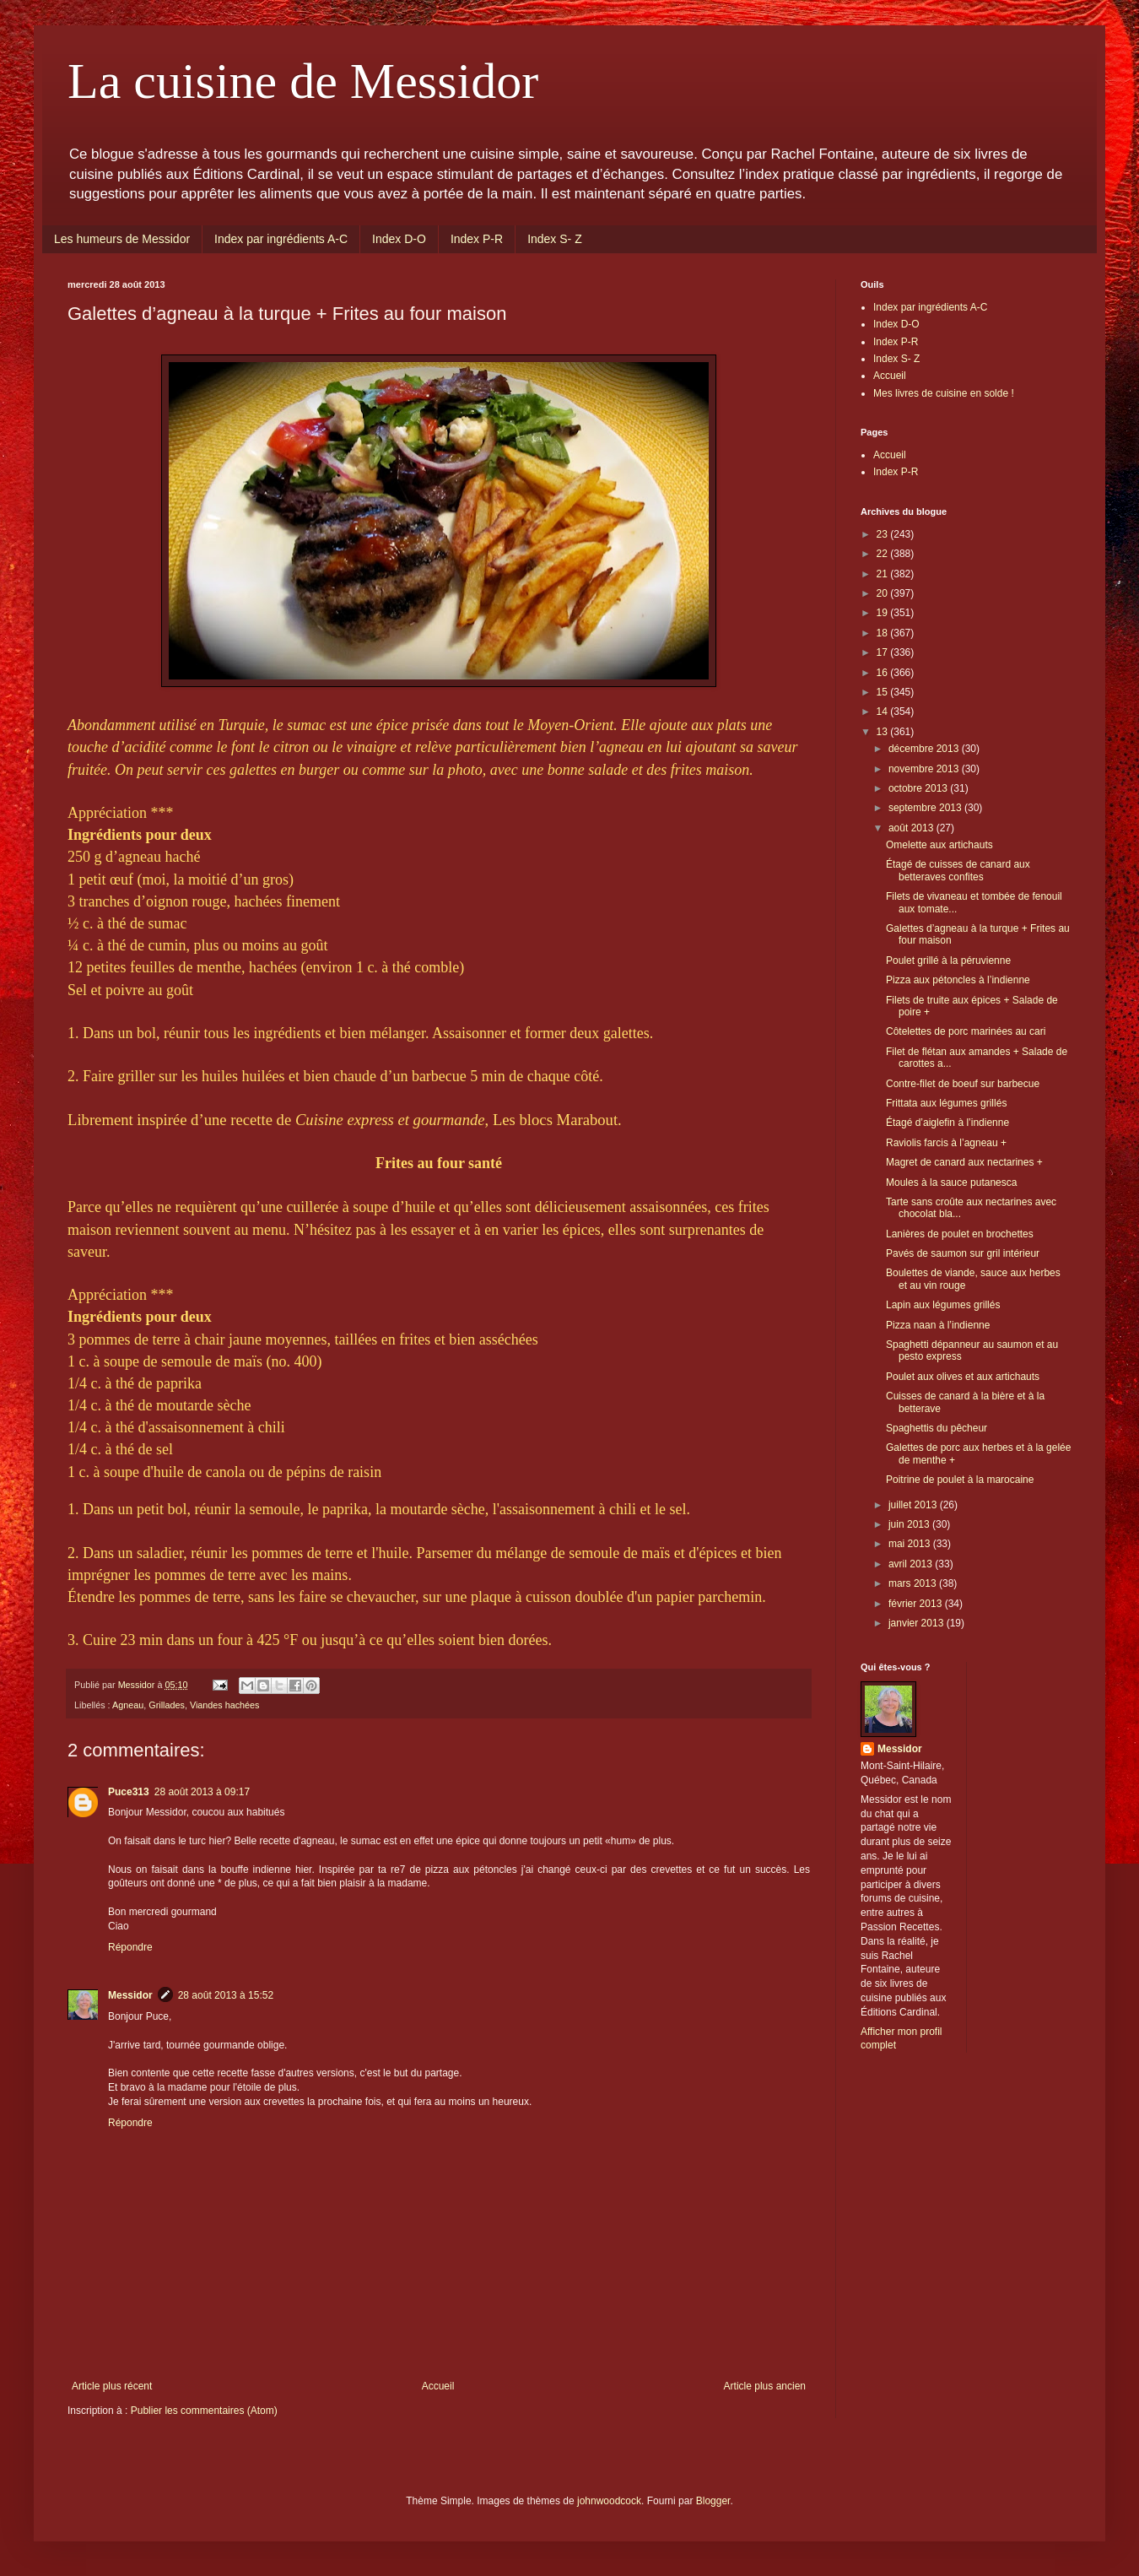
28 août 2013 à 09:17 (202, 1792)
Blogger (713, 2501)
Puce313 (128, 1792)
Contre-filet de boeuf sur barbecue (962, 1084)
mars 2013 (913, 1583)
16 (884, 673)
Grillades (166, 1705)
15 (884, 692)
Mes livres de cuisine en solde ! (943, 393)
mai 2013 (910, 1544)
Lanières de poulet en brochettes (960, 1234)
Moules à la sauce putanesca (951, 1182)
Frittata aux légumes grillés (946, 1103)
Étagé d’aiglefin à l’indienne (947, 1122)
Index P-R (477, 239)
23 (884, 534)
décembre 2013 (925, 749)
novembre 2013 (925, 769)
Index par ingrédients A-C (281, 239)
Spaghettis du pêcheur (936, 1428)
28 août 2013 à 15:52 (225, 1995)
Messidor (130, 1995)
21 (884, 574)
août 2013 (912, 828)
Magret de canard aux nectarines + (964, 1162)
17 (884, 652)
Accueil (438, 2386)
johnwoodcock (609, 2501)
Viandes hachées (225, 1705)
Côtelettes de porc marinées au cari (965, 1031)
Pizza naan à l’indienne (938, 1325)
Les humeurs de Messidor (122, 239)
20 (884, 593)
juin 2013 (910, 1524)
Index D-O (399, 239)
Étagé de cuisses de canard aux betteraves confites (958, 870)
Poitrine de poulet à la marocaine (960, 1480)
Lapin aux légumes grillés (943, 1305)
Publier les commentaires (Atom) (204, 2410)
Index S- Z (554, 239)
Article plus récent (112, 2386)
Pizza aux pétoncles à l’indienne (958, 980)
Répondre (130, 1947)
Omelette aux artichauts (939, 845)
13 (884, 732)
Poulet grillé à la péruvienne (948, 960)
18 (884, 633)
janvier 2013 (917, 1623)
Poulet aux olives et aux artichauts (962, 1377)
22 (884, 554)
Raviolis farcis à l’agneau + (946, 1143)
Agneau (127, 1705)
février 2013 (916, 1604)
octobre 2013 (919, 788)
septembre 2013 (926, 808)
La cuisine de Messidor (302, 81)
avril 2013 (911, 1564)
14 (884, 711)
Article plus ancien (765, 2386)
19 (884, 613)
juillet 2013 (914, 1505)
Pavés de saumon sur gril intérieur (962, 1253)
